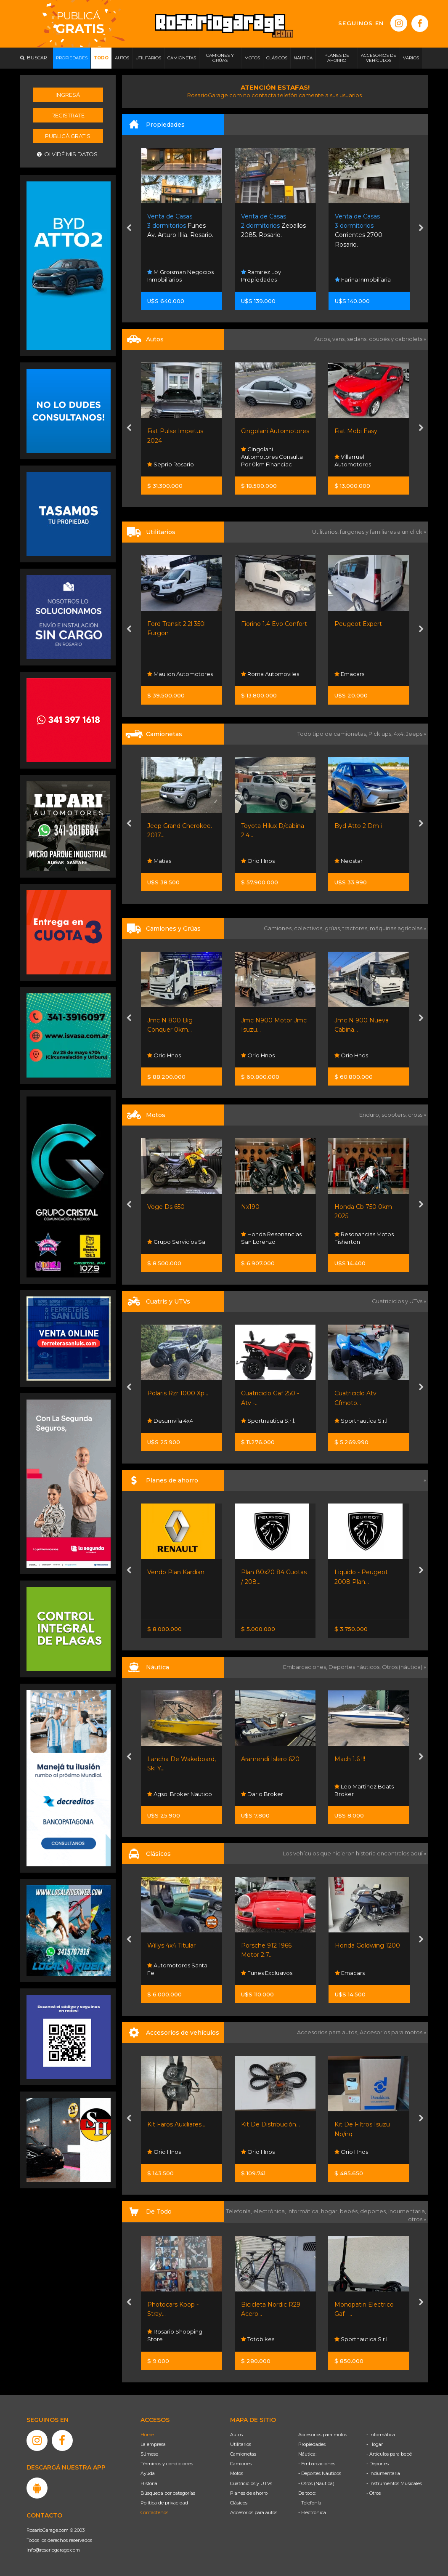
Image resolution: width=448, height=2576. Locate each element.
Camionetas (243, 2454)
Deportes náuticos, (355, 1666)
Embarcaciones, (306, 1666)
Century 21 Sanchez (177, 279)
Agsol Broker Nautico (273, 1794)
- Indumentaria (383, 2473)
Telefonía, (239, 2211)
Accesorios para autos (253, 2512)
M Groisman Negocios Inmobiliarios (274, 276)
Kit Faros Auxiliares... (270, 2124)
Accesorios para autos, (328, 2032)
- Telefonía (309, 2503)
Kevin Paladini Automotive (170, 1969)
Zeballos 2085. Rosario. (367, 226)
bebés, (350, 2211)
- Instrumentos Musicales (394, 2483)
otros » (417, 2219)
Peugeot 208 (167, 431)
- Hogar (374, 2444)
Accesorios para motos (391, 2032)
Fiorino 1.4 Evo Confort (368, 624)
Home (147, 2435)
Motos (236, 2473)
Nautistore (164, 1794)
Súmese (149, 2454)
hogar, (330, 2211)
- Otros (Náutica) (316, 2483)
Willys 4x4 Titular (265, 1945)
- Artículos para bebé (389, 2454)
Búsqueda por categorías (167, 2493)
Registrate (68, 115)
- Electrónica (312, 2512)
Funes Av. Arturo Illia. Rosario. (274, 226)
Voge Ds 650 (259, 1207)
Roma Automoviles (364, 674)
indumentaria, (407, 2211)
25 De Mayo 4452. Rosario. (177, 226)
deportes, (374, 2211)
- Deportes (377, 2464)
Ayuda (147, 2473)
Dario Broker (356, 1794)
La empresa (153, 2444)
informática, (304, 2211)
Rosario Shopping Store (174, 1051)
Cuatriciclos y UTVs (251, 2483)
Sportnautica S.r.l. (174, 674)
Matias (253, 860)
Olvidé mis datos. (68, 154)
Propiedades (312, 2444)
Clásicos (238, 2503)
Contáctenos (154, 2512)
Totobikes (351, 2339)
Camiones (241, 2464)
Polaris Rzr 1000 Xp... (271, 1393)
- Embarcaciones (316, 2464)
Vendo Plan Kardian (269, 1572)
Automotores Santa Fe (177, 856)
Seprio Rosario (264, 464)
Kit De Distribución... (364, 2124)
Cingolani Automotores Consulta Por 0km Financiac (366, 457)
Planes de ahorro (249, 2493)
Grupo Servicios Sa (176, 1241)
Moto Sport (166, 1420)
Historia (148, 2483)
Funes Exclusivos (173, 464)
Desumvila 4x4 (264, 1420)
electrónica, (270, 2211)
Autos (236, 2435)
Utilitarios (240, 2444)
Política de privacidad (164, 2503)
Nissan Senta (167, 1607)
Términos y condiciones (166, 2464)
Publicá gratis (67, 136)
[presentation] (129, 229)
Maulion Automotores (274, 674)
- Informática (380, 2435)
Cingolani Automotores (369, 431)
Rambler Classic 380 (177, 1945)
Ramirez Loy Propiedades (355, 276)
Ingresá (68, 94)
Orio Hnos (351, 860)
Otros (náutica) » (404, 1666)
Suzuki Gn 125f (168, 1207)
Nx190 (344, 1207)
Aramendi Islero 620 (364, 1759)
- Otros (373, 2493)
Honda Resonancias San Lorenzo (365, 1238)
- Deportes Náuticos (319, 2473)
